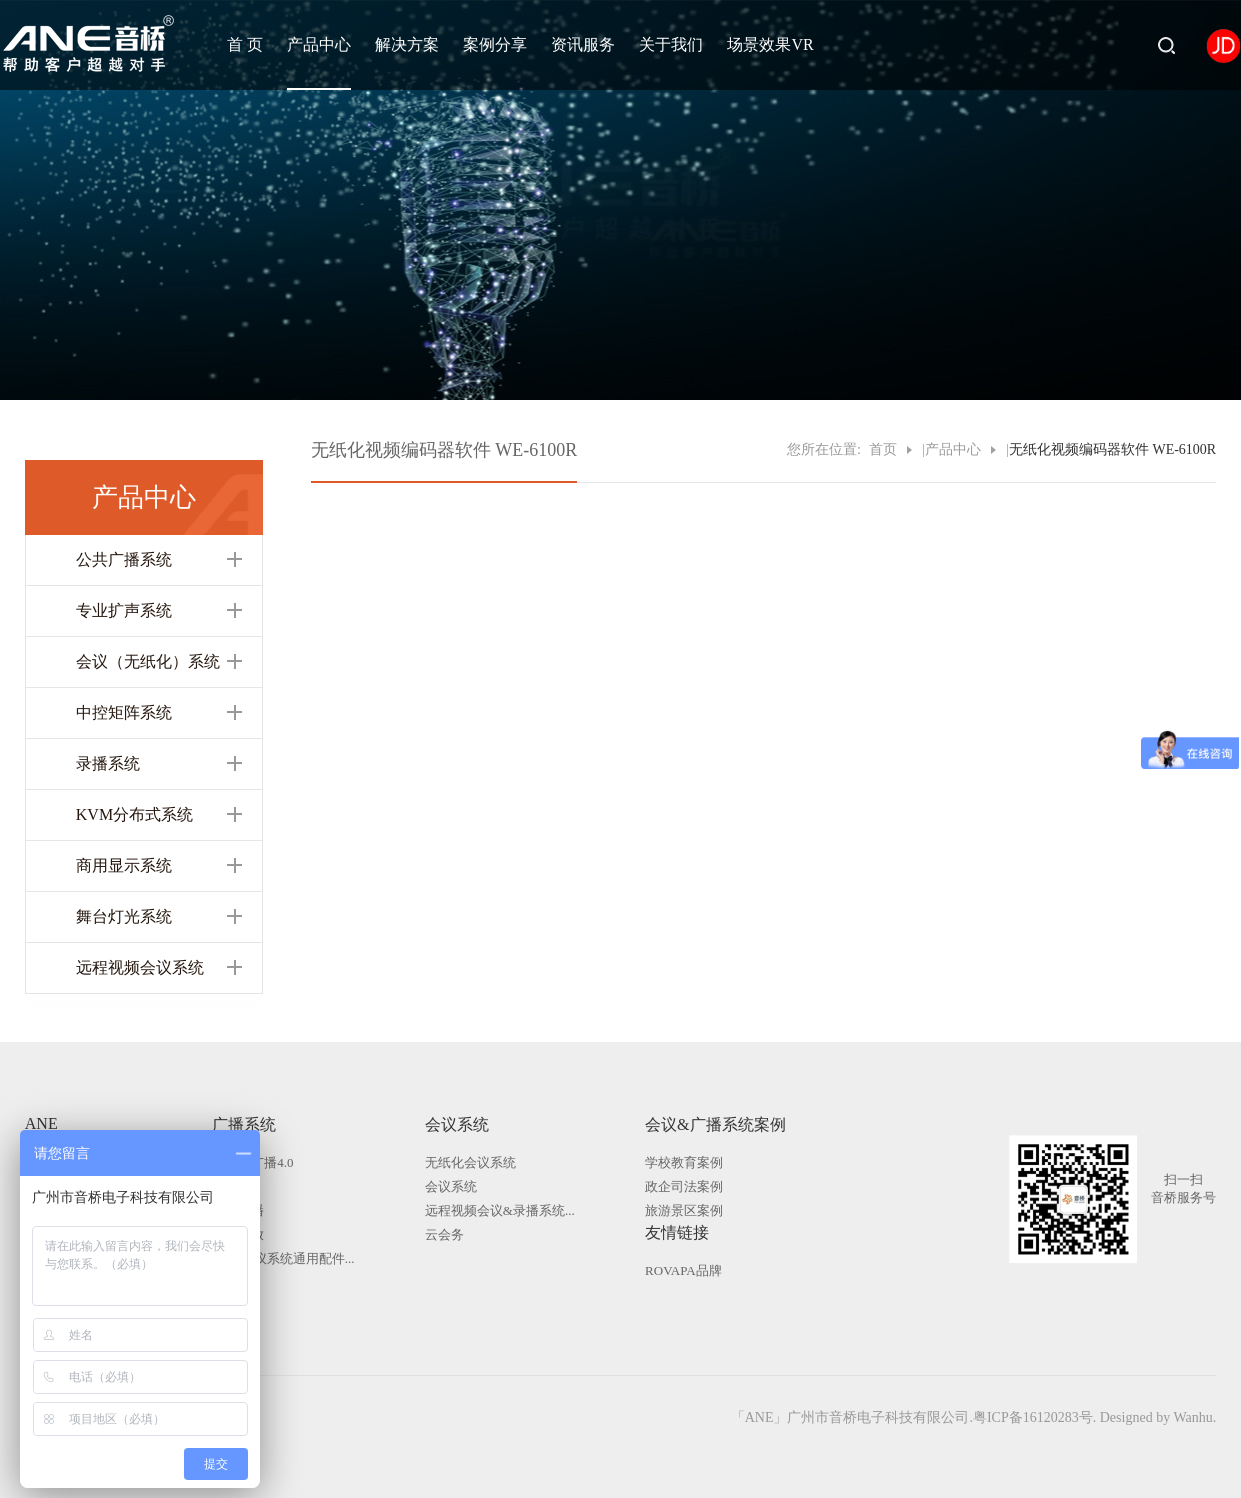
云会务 (444, 1234)
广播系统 (244, 1124)
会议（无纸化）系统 (148, 661)
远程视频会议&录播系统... (500, 1210)
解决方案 (407, 44)
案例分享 (495, 44)
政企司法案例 (684, 1186)
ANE (41, 1123)
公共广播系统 (124, 559)
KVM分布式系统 (134, 814)
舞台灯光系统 (124, 916)
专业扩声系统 (124, 610)
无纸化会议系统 (470, 1162)
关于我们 (671, 44)
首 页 (245, 44)
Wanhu (1192, 1417)
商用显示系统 (124, 865)
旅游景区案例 (684, 1210)
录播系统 (108, 763)
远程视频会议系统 (140, 967)
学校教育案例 (684, 1162)
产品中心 (319, 44)
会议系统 (457, 1124)
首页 (883, 449)
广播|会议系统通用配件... (283, 1258)
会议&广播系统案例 (715, 1124)
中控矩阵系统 (124, 712)
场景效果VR (770, 44)
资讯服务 (583, 44)
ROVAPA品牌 (683, 1270)
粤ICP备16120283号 (1033, 1417)
